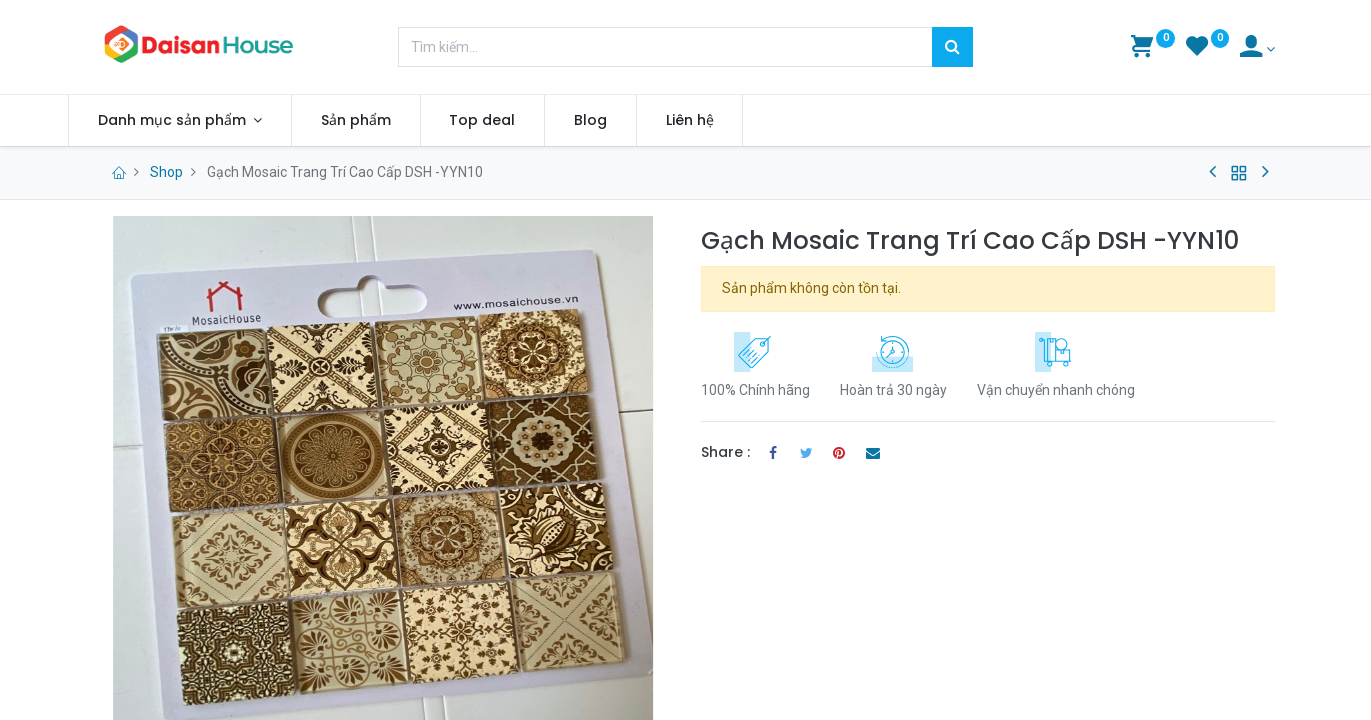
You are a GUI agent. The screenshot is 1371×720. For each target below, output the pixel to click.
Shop (166, 172)
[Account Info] (1257, 49)
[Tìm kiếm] (952, 47)
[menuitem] (384, 121)
